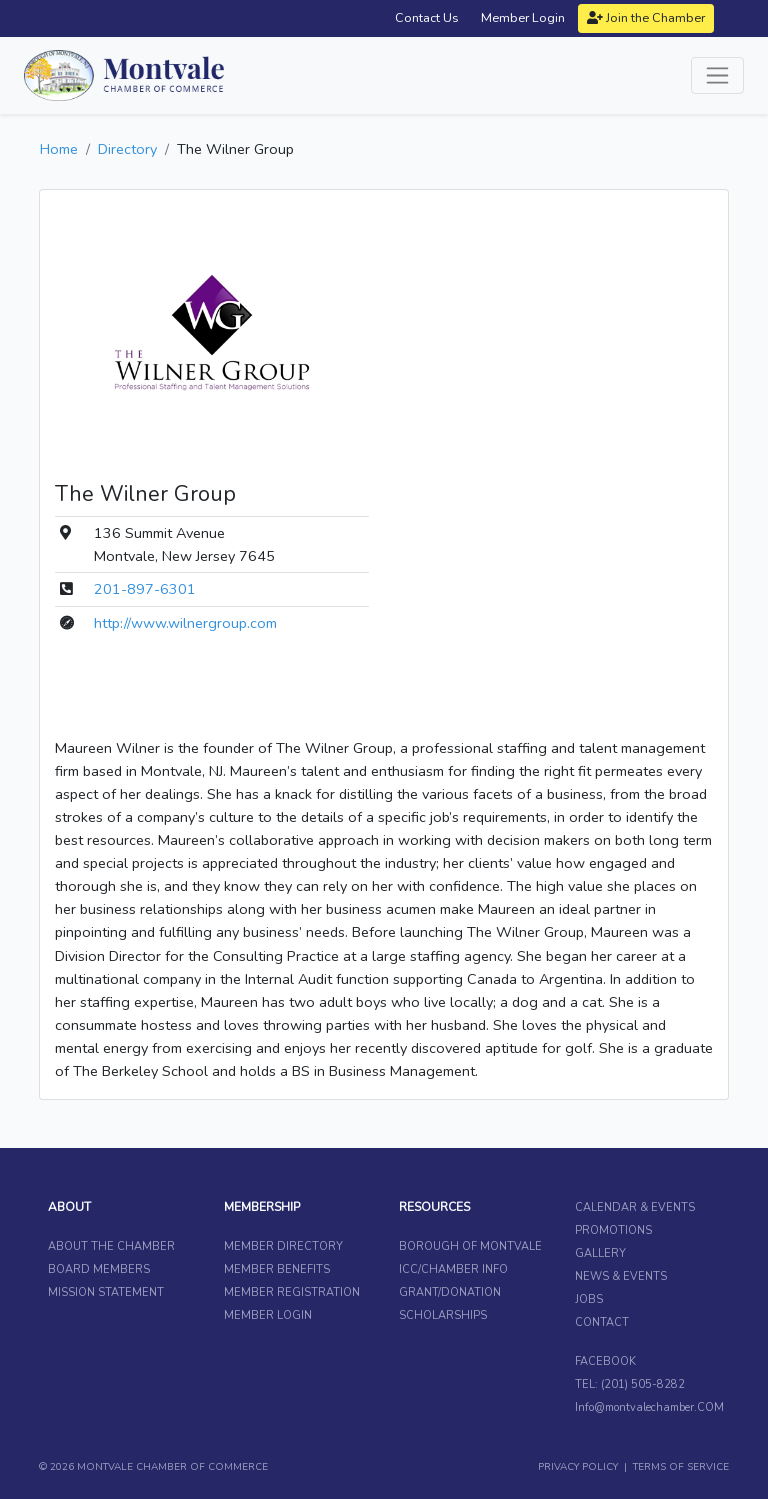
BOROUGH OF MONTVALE (470, 1246)
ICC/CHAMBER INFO (453, 1269)
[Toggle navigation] (717, 75)
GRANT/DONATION (450, 1292)
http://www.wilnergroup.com (185, 623)
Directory (127, 149)
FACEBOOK (605, 1361)
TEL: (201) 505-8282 (630, 1384)
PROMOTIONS (613, 1230)
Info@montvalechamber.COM (649, 1407)
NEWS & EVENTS (621, 1276)
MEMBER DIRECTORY (283, 1246)
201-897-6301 (145, 589)
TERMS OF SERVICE (681, 1467)
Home (59, 149)
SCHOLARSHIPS (443, 1315)
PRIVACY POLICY (578, 1467)
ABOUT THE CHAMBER (111, 1246)
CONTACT (602, 1322)
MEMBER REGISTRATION (292, 1292)
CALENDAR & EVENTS (635, 1207)
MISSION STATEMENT (106, 1292)
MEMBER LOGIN (268, 1315)
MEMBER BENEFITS (277, 1269)
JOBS (589, 1299)
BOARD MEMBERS (99, 1269)
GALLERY (600, 1253)
